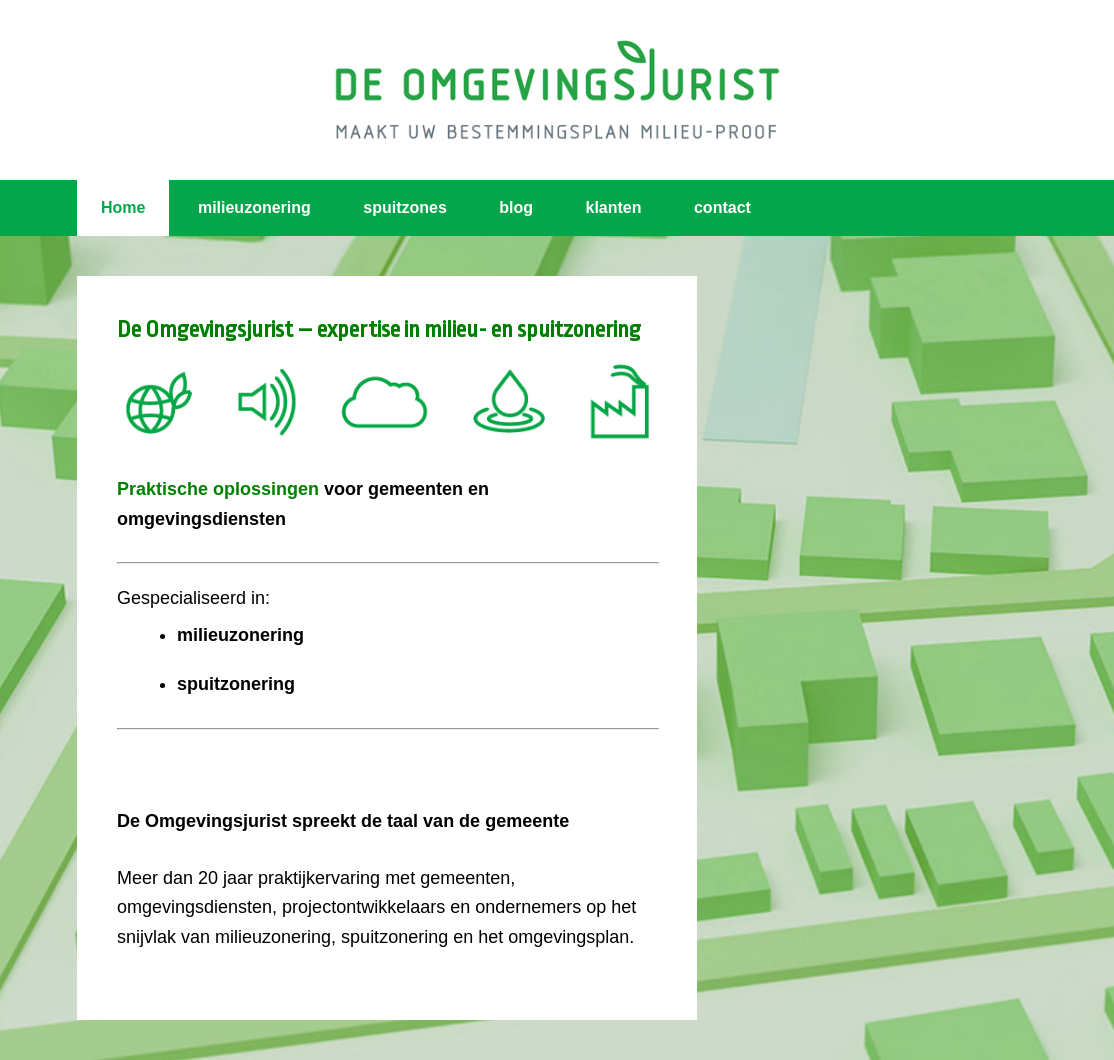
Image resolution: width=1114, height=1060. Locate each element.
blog (516, 207)
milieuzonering (254, 207)
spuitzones (405, 207)
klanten (614, 207)
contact (722, 207)
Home (123, 207)
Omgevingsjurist (557, 90)
